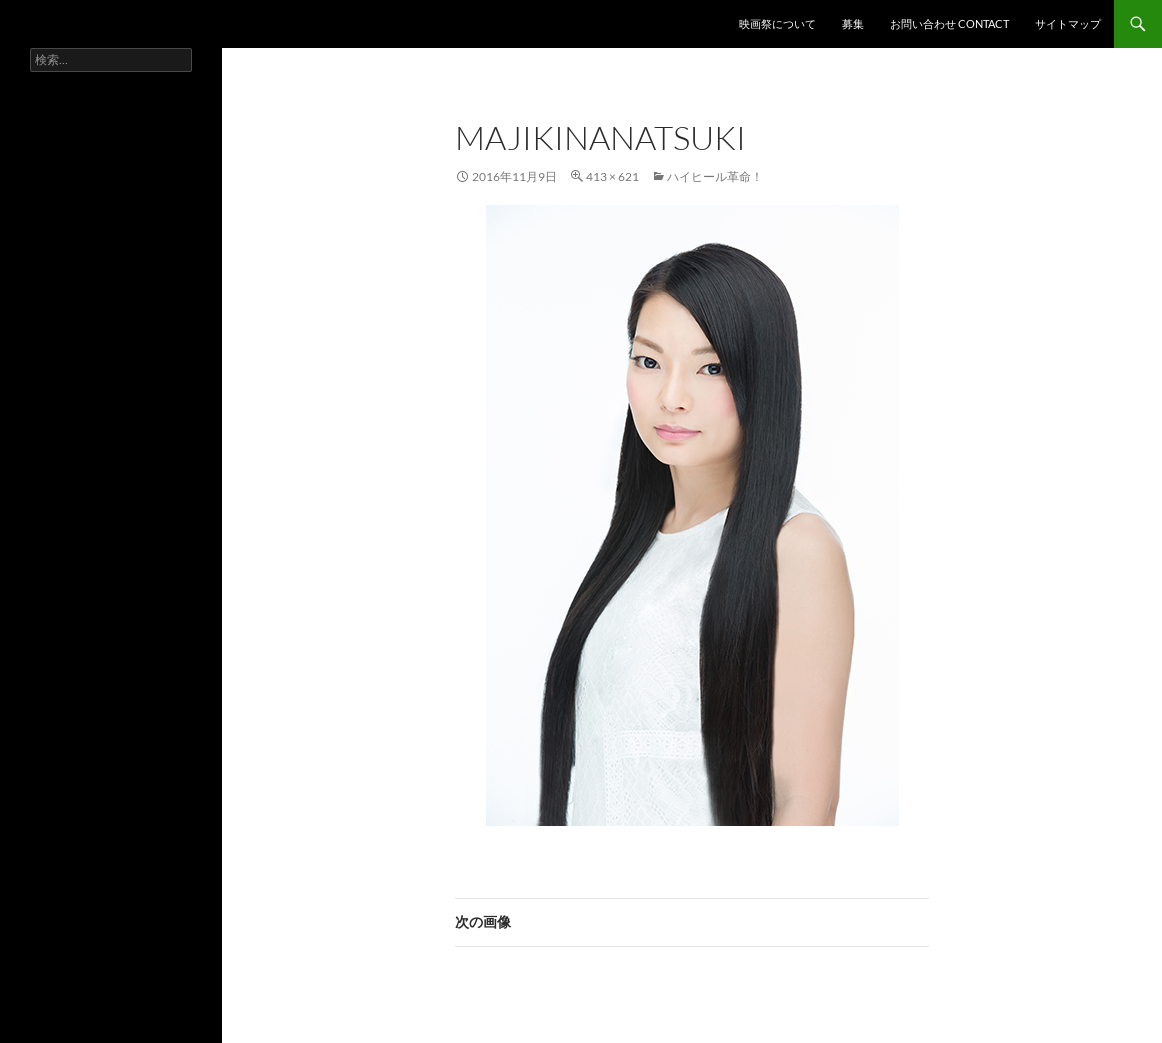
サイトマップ (1068, 23)
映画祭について (777, 23)
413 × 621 (612, 176)
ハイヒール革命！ (715, 176)
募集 (853, 23)
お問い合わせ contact (949, 23)
